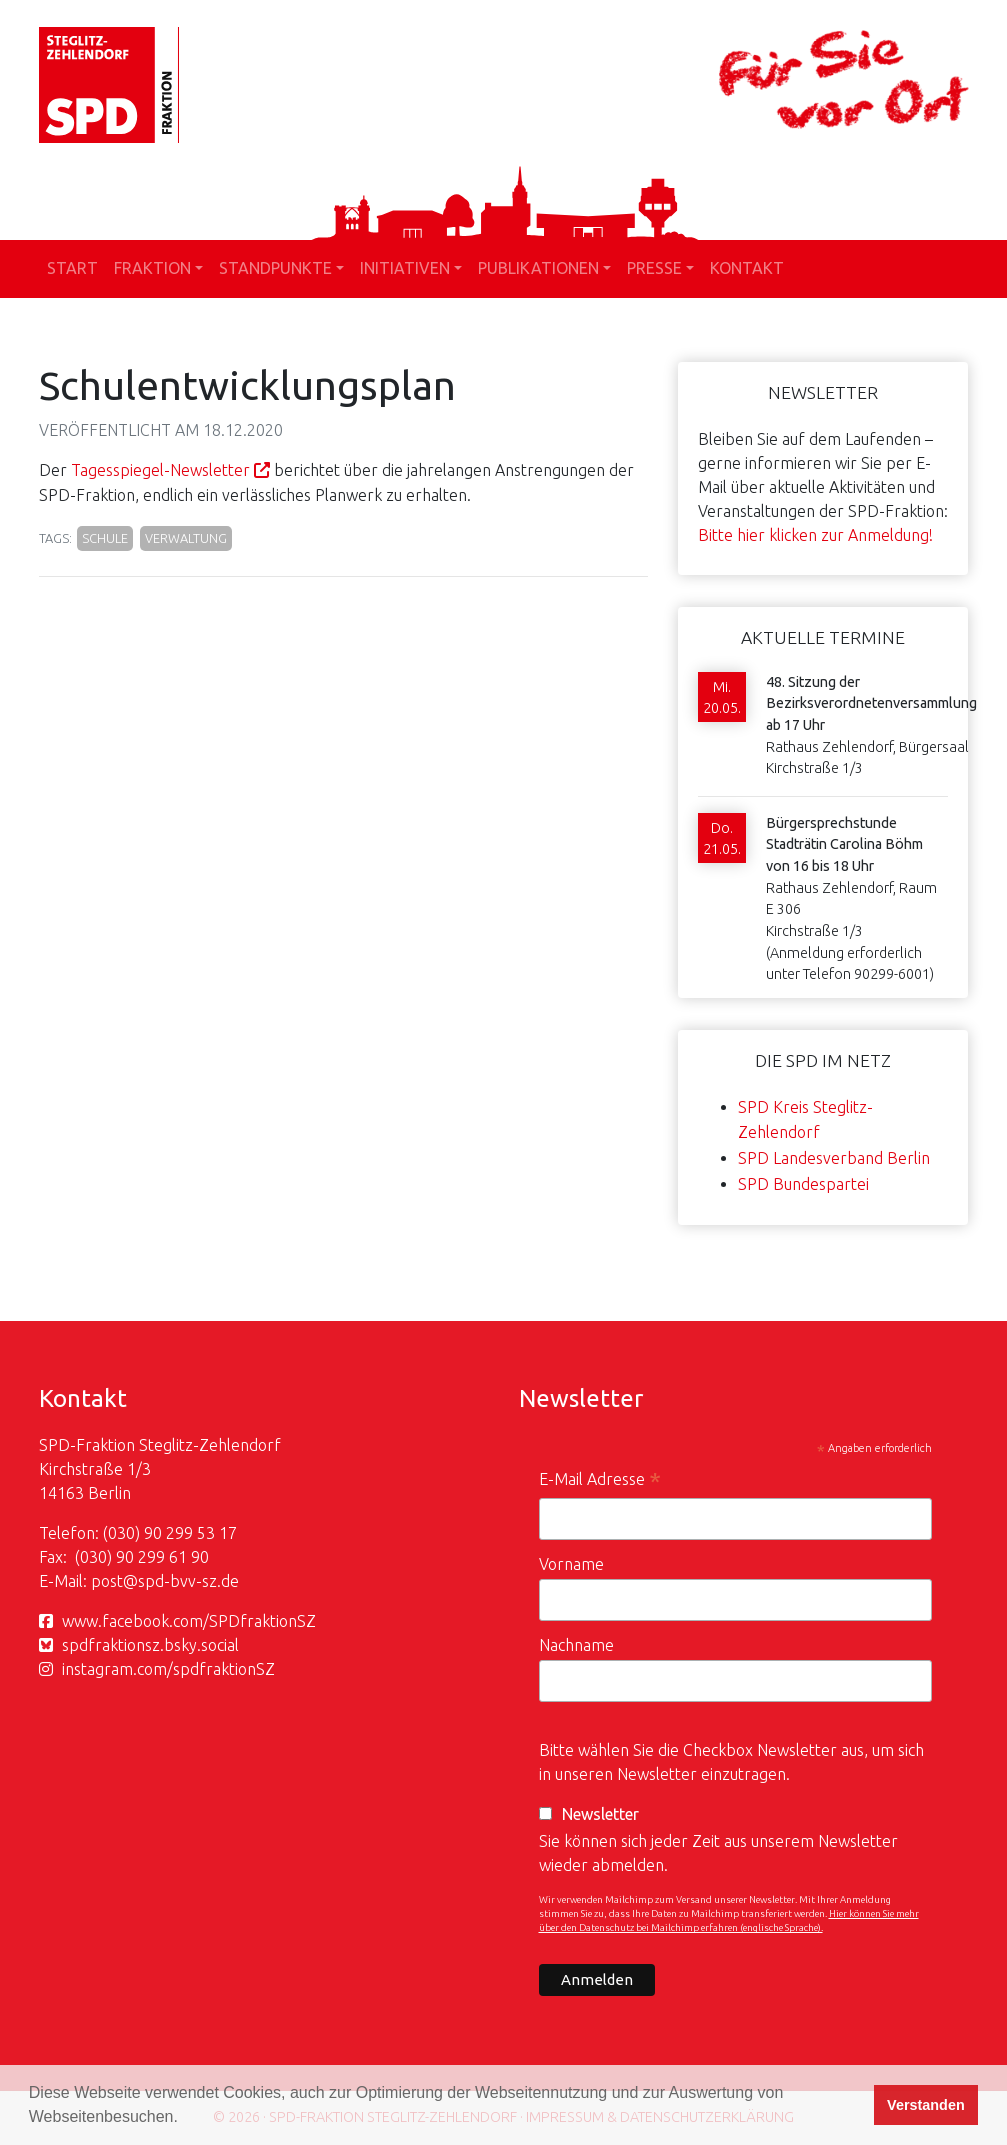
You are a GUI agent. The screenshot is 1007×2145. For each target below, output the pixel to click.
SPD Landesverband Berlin (834, 1158)
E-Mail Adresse (600, 1481)
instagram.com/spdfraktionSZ (168, 1669)
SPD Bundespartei (803, 1184)
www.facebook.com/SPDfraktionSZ (189, 1621)
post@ (114, 1581)
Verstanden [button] (926, 2105)
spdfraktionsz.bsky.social (150, 1645)
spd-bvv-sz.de (188, 1581)
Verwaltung (186, 538)
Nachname (576, 1645)
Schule (105, 538)
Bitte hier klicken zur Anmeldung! (815, 535)
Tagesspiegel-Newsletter (160, 470)
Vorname (571, 1564)
